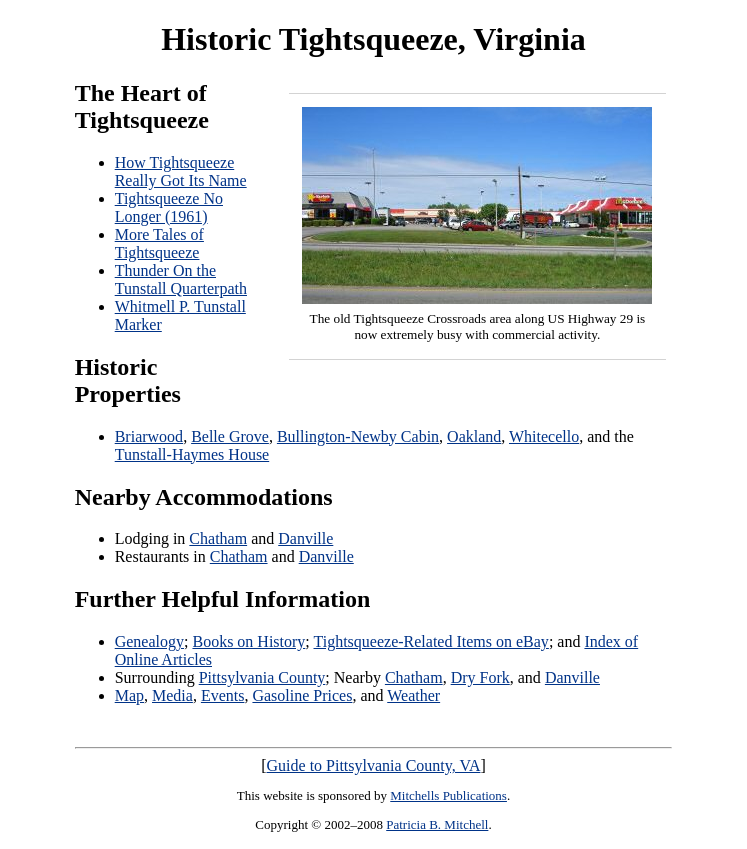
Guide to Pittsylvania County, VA (374, 765)
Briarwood (149, 436)
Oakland (474, 436)
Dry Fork (480, 677)
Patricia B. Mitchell (437, 824)
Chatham (218, 538)
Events (223, 695)
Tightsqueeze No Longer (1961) (169, 207)
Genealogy (149, 641)
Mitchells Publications (448, 795)
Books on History (248, 641)
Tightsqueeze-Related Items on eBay (431, 641)
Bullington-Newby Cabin (358, 436)
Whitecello (544, 436)
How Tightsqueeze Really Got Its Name (181, 171)
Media (172, 695)
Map (129, 695)
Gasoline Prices (302, 695)
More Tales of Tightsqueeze (159, 243)
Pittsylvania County (262, 677)
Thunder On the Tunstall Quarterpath (181, 279)
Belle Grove (230, 436)
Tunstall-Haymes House (192, 454)
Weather (413, 695)
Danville (305, 538)
